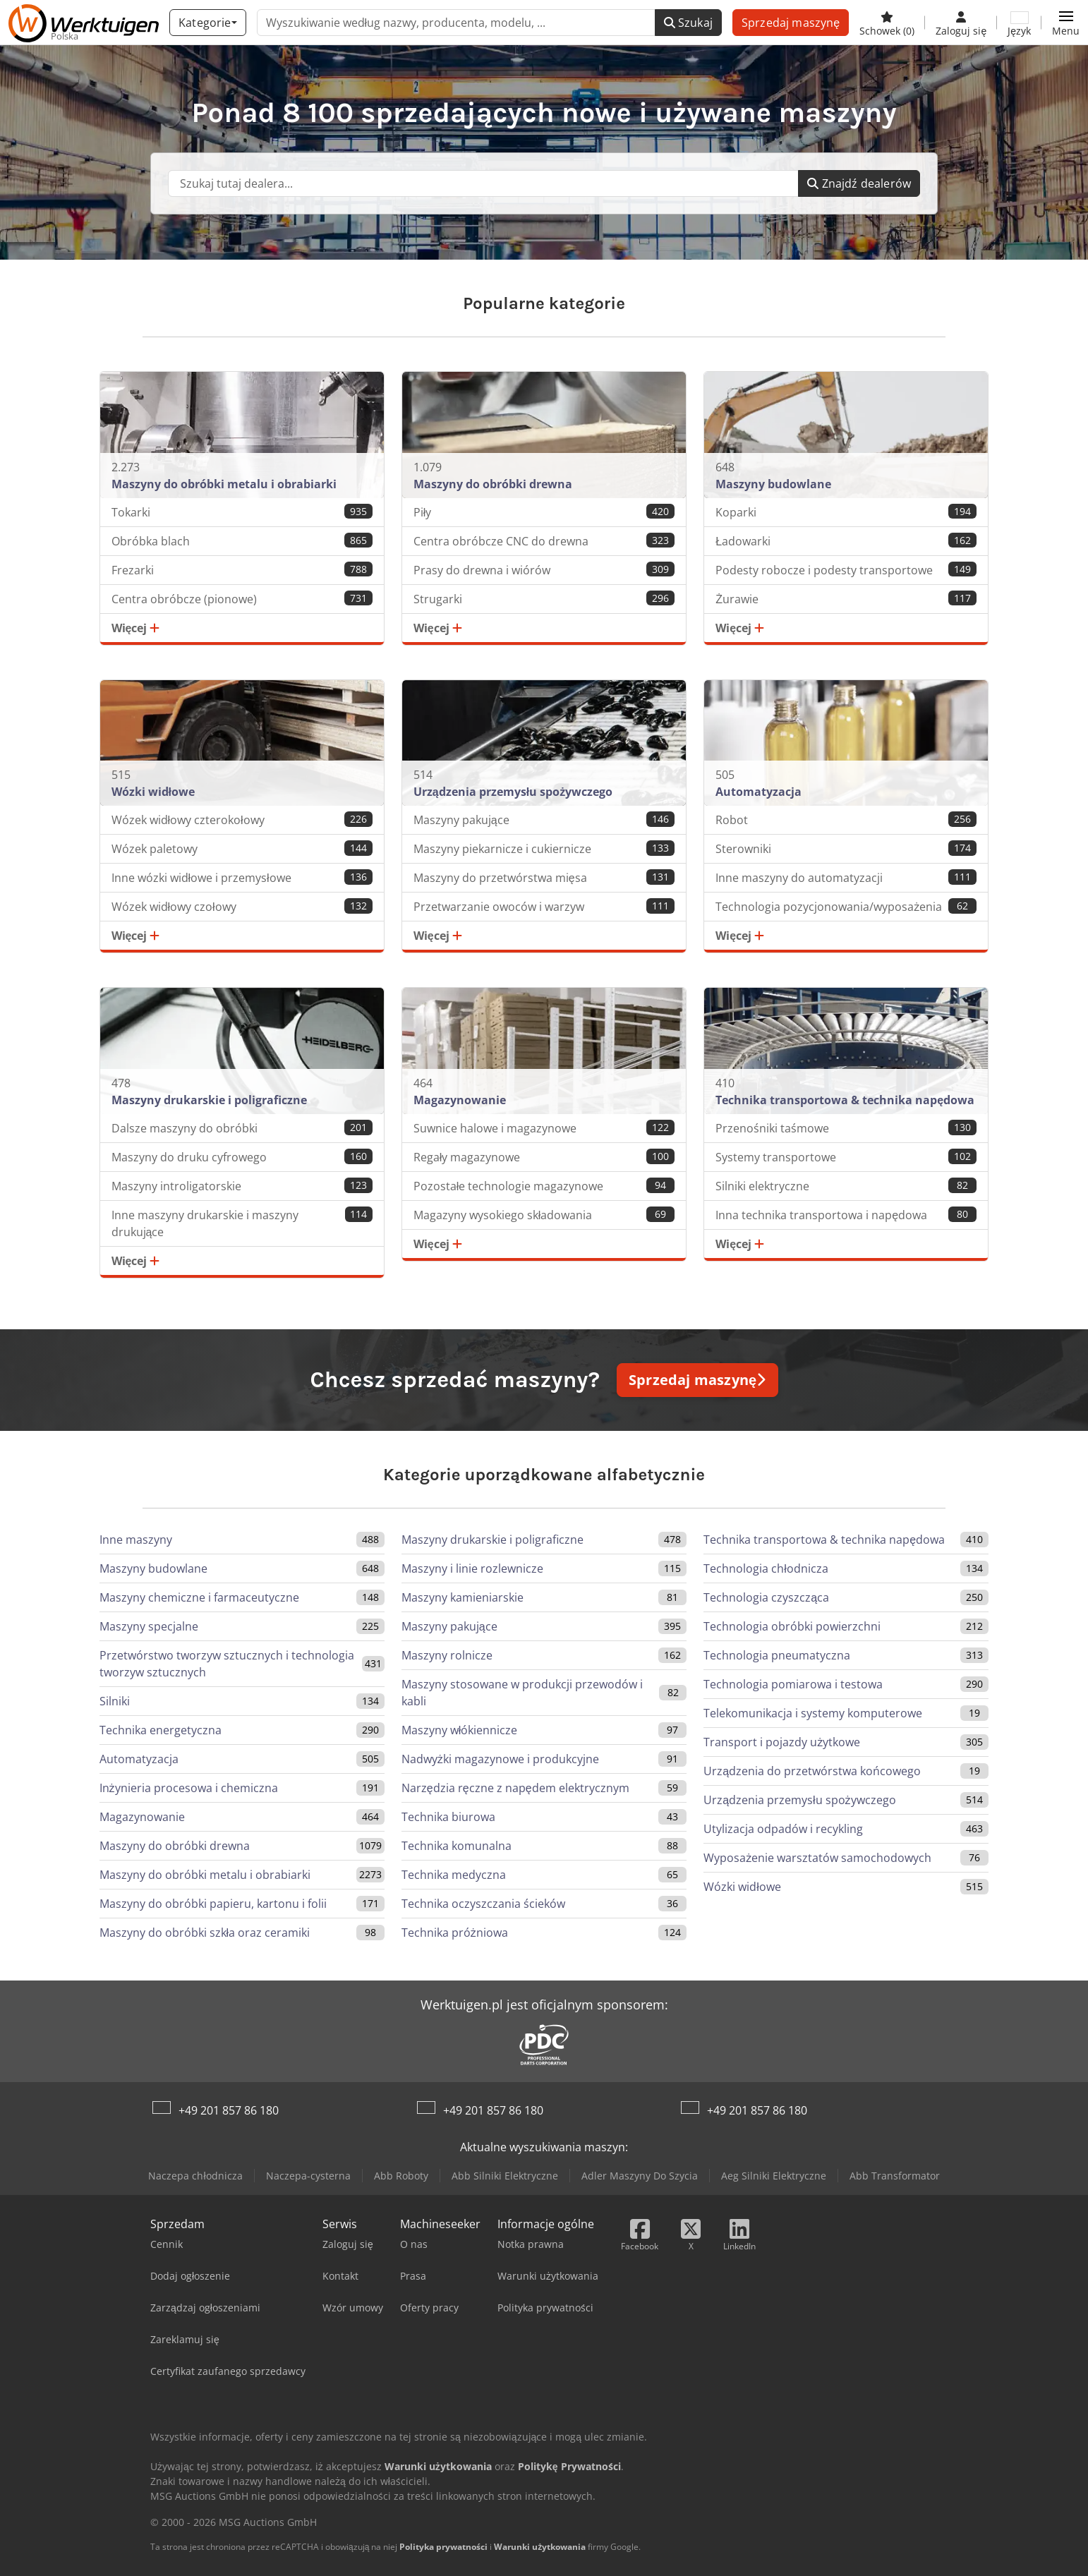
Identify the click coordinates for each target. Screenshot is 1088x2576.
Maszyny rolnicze (446, 1655)
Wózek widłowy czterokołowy (242, 819)
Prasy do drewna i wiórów (544, 570)
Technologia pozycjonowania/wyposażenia (846, 906)
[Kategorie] (207, 22)
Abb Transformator (895, 2175)
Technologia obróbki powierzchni (792, 1626)
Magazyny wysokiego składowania (544, 1215)
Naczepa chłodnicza (195, 2175)
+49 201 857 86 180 (229, 2110)
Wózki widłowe (742, 1886)
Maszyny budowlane (153, 1568)
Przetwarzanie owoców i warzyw (544, 906)
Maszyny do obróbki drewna (174, 1846)
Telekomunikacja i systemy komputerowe (812, 1713)
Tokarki (242, 512)
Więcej (135, 628)
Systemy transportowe (846, 1157)
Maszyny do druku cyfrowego (242, 1157)
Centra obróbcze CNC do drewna (544, 541)
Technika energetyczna (160, 1730)
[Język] (1019, 22)
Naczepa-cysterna (308, 2175)
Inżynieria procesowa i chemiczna (188, 1788)
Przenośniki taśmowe (846, 1128)
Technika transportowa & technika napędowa (824, 1539)
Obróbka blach (242, 541)
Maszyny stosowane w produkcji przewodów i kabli (522, 1692)
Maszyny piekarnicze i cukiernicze (544, 848)
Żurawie (846, 599)
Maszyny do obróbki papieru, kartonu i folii (213, 1903)
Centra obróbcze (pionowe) (242, 599)
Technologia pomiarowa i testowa (793, 1684)
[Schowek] (886, 22)
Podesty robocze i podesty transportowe (846, 570)
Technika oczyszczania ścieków (483, 1903)
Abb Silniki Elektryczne (505, 2175)
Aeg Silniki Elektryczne (773, 2175)
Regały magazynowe (544, 1157)
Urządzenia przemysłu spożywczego (799, 1800)
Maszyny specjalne (148, 1626)
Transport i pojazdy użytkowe (781, 1742)
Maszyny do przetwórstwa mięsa (544, 877)
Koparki (846, 512)
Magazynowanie (142, 1817)
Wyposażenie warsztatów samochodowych (817, 1858)
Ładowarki (846, 541)
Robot (846, 819)
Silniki (114, 1701)
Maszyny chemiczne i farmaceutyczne (199, 1597)
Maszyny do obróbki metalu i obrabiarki (204, 1874)
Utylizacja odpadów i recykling (783, 1829)
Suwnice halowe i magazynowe (544, 1128)
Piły (544, 512)
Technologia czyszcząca (766, 1597)
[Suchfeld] (483, 183)
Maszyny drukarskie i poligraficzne (492, 1539)
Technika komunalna (456, 1846)
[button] (1066, 22)
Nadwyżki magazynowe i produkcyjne (500, 1759)
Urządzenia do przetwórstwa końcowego (812, 1771)
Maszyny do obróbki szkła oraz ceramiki (204, 1932)
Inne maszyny (135, 1539)
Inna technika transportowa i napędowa (846, 1215)
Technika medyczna (453, 1874)
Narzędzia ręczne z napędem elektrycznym (515, 1788)
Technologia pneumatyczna (776, 1655)
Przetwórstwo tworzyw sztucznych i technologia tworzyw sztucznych (226, 1663)
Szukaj (688, 22)
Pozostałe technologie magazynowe (544, 1186)
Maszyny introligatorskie (242, 1186)
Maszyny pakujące (544, 819)
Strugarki (544, 599)
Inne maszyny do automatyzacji (846, 877)
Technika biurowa (448, 1817)
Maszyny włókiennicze (459, 1730)
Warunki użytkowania (540, 2547)
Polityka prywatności (443, 2547)
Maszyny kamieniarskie (462, 1597)
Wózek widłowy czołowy (242, 906)
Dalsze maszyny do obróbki (242, 1128)
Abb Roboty (401, 2175)
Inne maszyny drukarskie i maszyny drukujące (242, 1223)
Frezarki (242, 570)
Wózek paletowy (242, 848)
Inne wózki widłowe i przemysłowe (242, 877)
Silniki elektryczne (846, 1186)
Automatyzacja (139, 1759)
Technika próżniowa (454, 1932)
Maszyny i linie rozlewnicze (472, 1568)
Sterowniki (846, 848)
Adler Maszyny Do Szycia (639, 2175)
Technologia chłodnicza (765, 1568)
